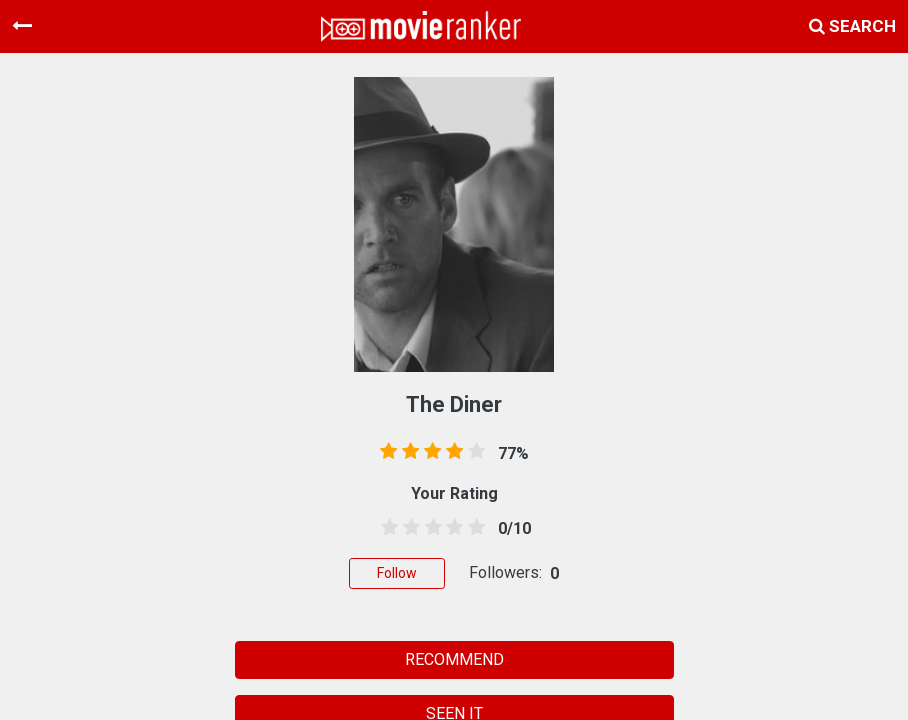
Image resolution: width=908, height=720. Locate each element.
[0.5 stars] (386, 528)
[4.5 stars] (473, 528)
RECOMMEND (454, 659)
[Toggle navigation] (22, 26)
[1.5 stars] (408, 528)
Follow (397, 573)
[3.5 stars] (451, 528)
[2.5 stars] (430, 528)
